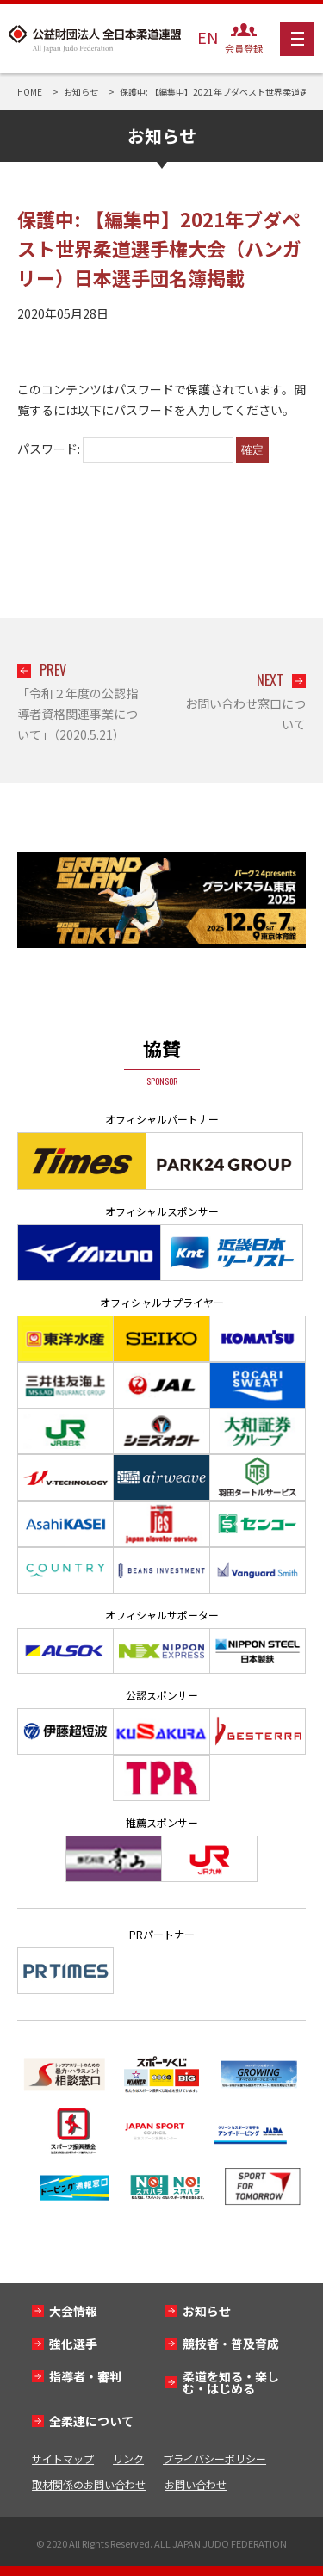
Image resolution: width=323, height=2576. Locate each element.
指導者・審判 (85, 2376)
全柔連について (91, 2421)
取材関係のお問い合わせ (89, 2484)
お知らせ (207, 2311)
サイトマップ (63, 2458)
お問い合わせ (196, 2484)
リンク (128, 2458)
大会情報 (73, 2311)
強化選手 (73, 2344)
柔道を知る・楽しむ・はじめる (231, 2382)
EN (207, 37)
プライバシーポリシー (214, 2458)
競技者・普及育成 (231, 2344)
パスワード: (125, 448)
